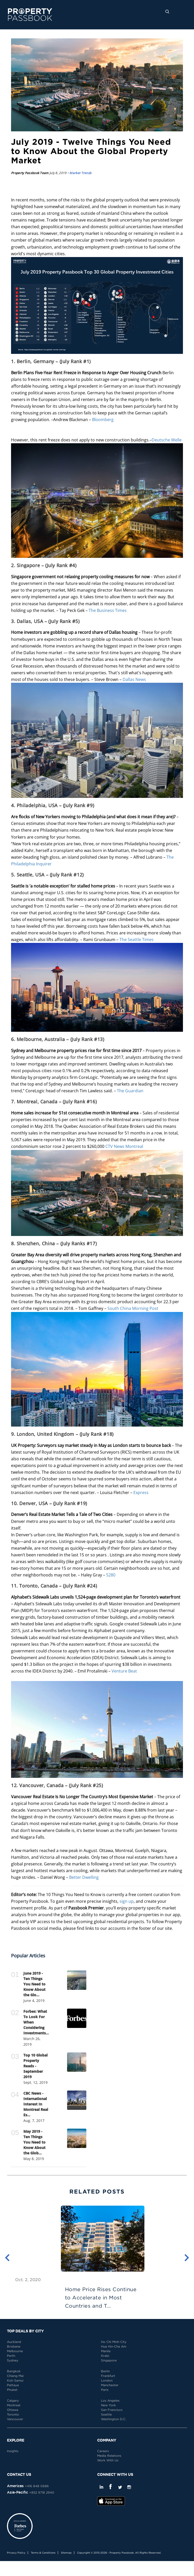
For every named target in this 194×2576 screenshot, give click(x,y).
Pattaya (13, 2385)
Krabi (105, 2355)
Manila (105, 2351)
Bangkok (14, 2371)
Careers (103, 2451)
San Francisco (112, 2409)
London (107, 2380)
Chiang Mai (15, 2375)
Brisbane (13, 2346)
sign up (126, 1901)
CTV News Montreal (124, 1146)
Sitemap (66, 2552)
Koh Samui (15, 2380)
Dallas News (134, 679)
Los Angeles (110, 2400)
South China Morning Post (132, 1308)
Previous (7, 2257)
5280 (110, 1575)
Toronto (13, 2414)
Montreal (13, 2405)
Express (141, 1492)
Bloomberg (103, 419)
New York (108, 2405)
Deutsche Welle (167, 440)
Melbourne (15, 2351)
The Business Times (108, 610)
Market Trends (80, 173)
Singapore (109, 2360)
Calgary (13, 2400)
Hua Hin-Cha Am (113, 2346)
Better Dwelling (84, 1877)
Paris (104, 2389)
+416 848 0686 (37, 2486)
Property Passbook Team (30, 173)
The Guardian (130, 1091)
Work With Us (107, 2460)
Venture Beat (124, 1671)
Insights (13, 2451)
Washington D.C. (113, 2419)
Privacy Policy (16, 2552)
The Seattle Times (136, 939)
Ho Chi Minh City (113, 2341)
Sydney (12, 2360)
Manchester (109, 2385)
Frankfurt (108, 2375)
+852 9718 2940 (41, 2492)
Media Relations (109, 2455)
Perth (11, 2355)
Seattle (106, 2414)
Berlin (105, 2371)
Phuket (12, 2389)
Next (186, 2257)
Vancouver (15, 2419)
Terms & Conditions (43, 2552)
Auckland (14, 2341)
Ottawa (12, 2409)
